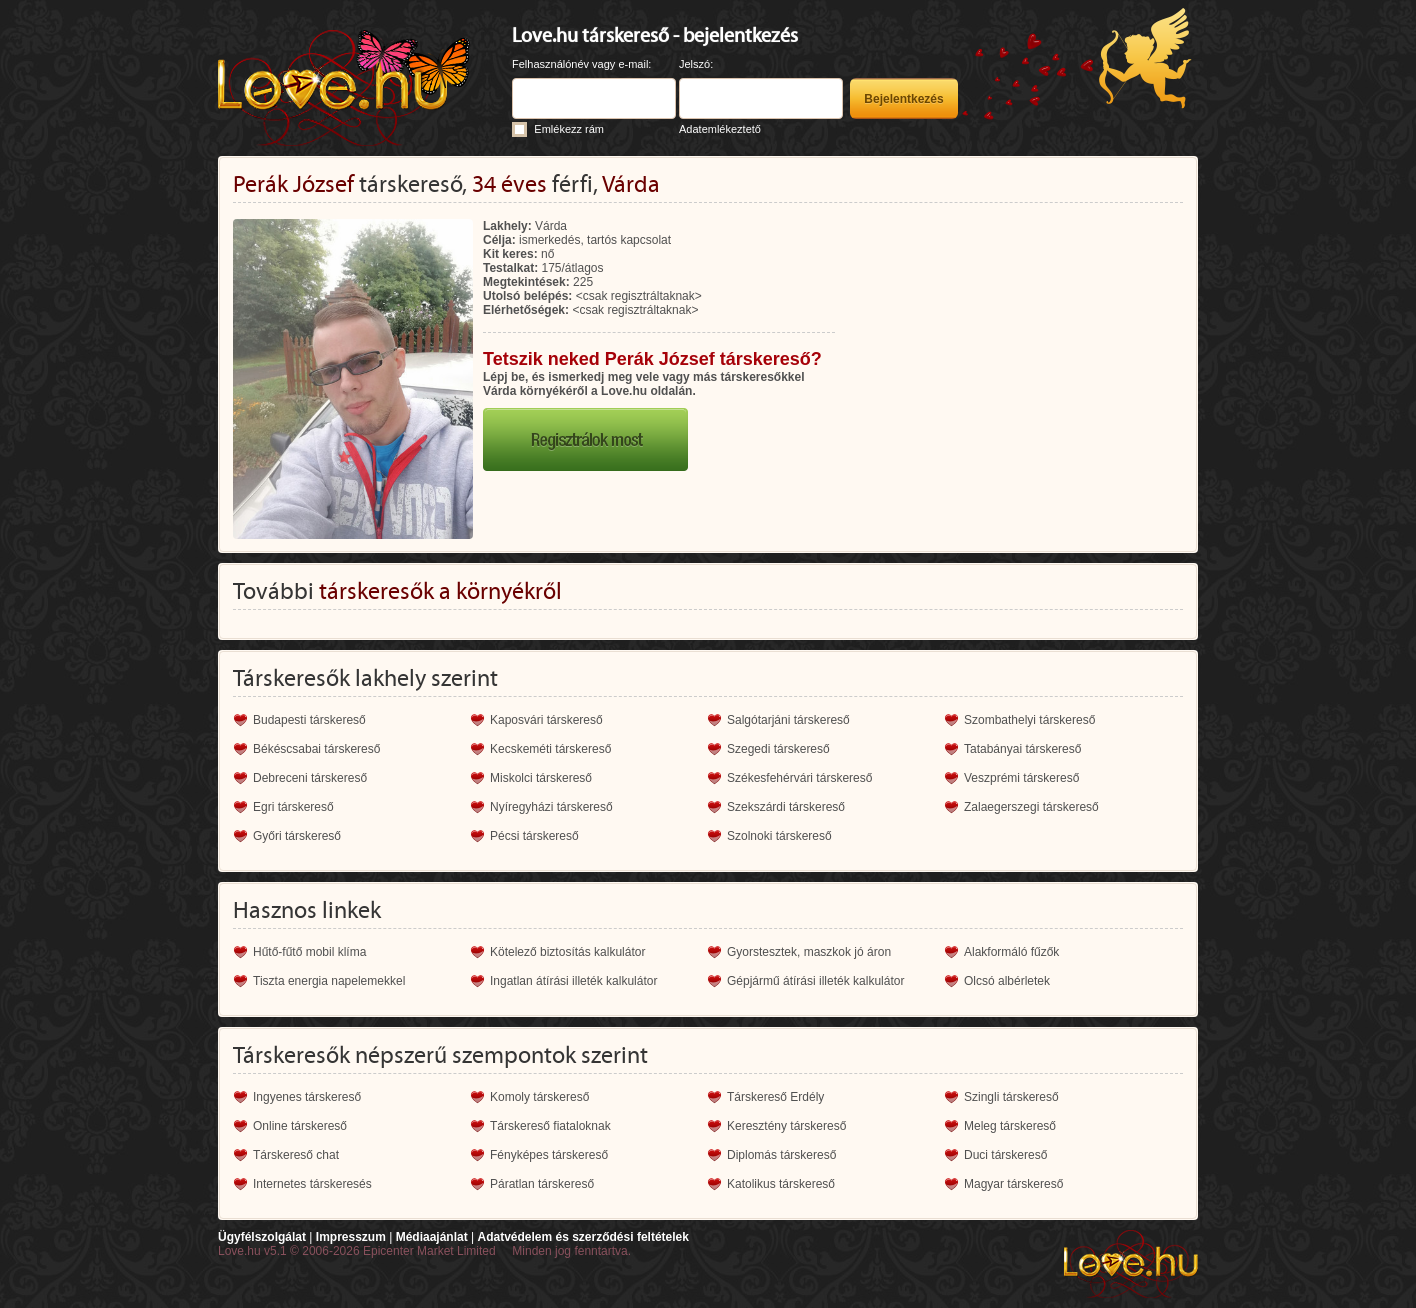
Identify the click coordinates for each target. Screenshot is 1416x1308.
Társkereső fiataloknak (550, 1126)
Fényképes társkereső (549, 1155)
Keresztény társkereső (786, 1126)
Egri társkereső (293, 807)
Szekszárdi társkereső (786, 807)
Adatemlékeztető (720, 129)
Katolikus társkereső (781, 1184)
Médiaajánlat (432, 1237)
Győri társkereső (297, 836)
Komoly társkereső (539, 1097)
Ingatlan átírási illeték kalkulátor (573, 981)
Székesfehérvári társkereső (799, 778)
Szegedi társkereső (778, 749)
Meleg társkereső (1010, 1126)
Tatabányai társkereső (1022, 749)
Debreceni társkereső (310, 778)
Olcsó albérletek (1007, 981)
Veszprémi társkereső (1021, 778)
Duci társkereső (1005, 1155)
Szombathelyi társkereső (1029, 720)
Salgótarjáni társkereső (788, 720)
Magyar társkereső (1013, 1184)
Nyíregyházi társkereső (551, 807)
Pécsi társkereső (534, 836)
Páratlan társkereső (542, 1184)
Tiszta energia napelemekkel (329, 981)
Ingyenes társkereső (307, 1097)
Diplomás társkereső (781, 1155)
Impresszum (351, 1237)
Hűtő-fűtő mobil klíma (309, 952)
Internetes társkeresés (312, 1184)
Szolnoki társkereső (779, 836)
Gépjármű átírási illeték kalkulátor (815, 981)
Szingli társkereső (1011, 1097)
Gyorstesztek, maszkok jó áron (809, 952)
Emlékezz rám (569, 129)
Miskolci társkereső (541, 778)
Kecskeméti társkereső (550, 749)
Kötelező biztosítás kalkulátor (567, 952)
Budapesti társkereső (309, 720)
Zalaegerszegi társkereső (1031, 807)
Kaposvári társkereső (546, 720)
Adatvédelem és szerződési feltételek (582, 1237)
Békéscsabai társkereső (316, 749)
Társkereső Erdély (775, 1097)
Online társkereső (300, 1126)
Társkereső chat (296, 1155)
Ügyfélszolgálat (262, 1237)
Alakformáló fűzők (1011, 952)
